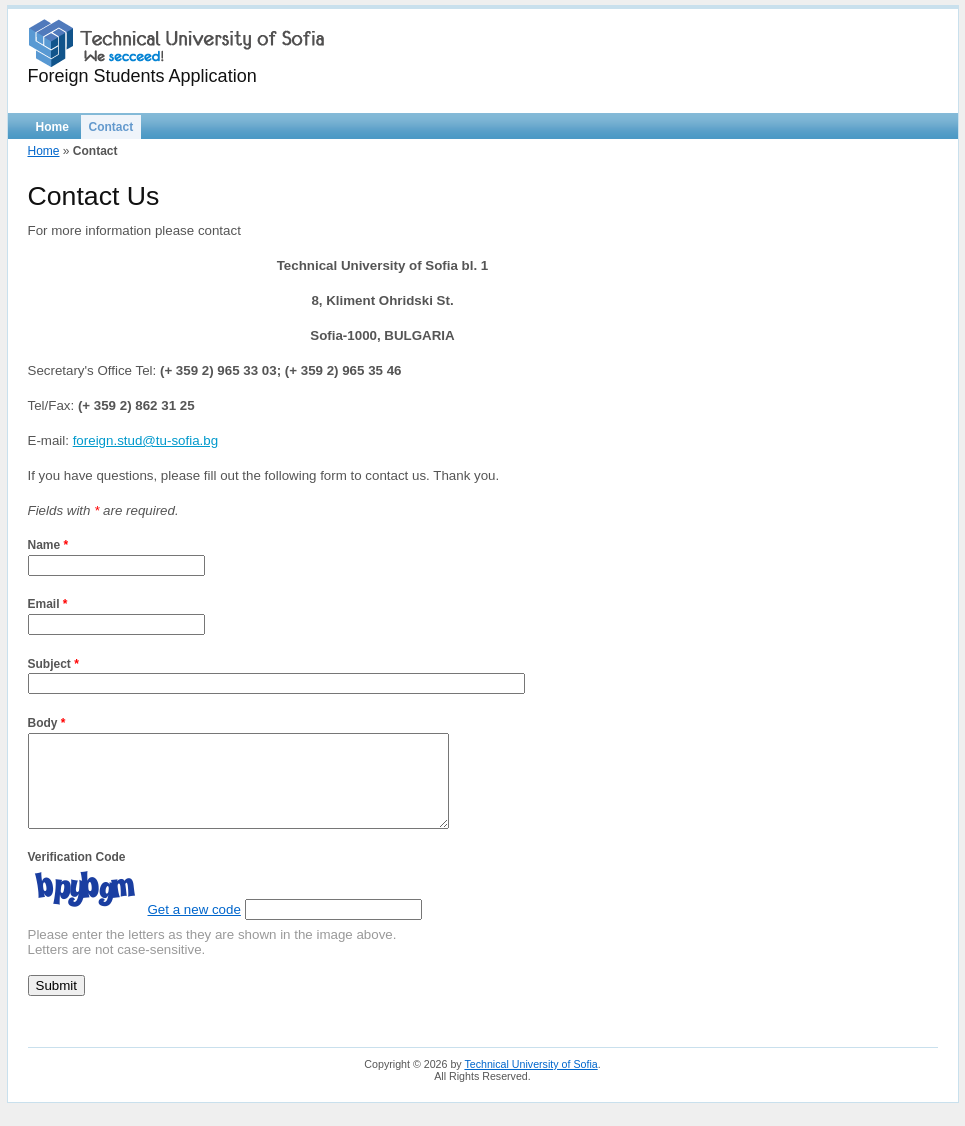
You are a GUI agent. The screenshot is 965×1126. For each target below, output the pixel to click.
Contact (111, 127)
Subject (53, 664)
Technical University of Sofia (530, 1082)
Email (48, 604)
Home (52, 127)
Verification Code (77, 875)
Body (47, 723)
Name (48, 545)
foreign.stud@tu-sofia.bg (145, 440)
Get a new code (194, 927)
